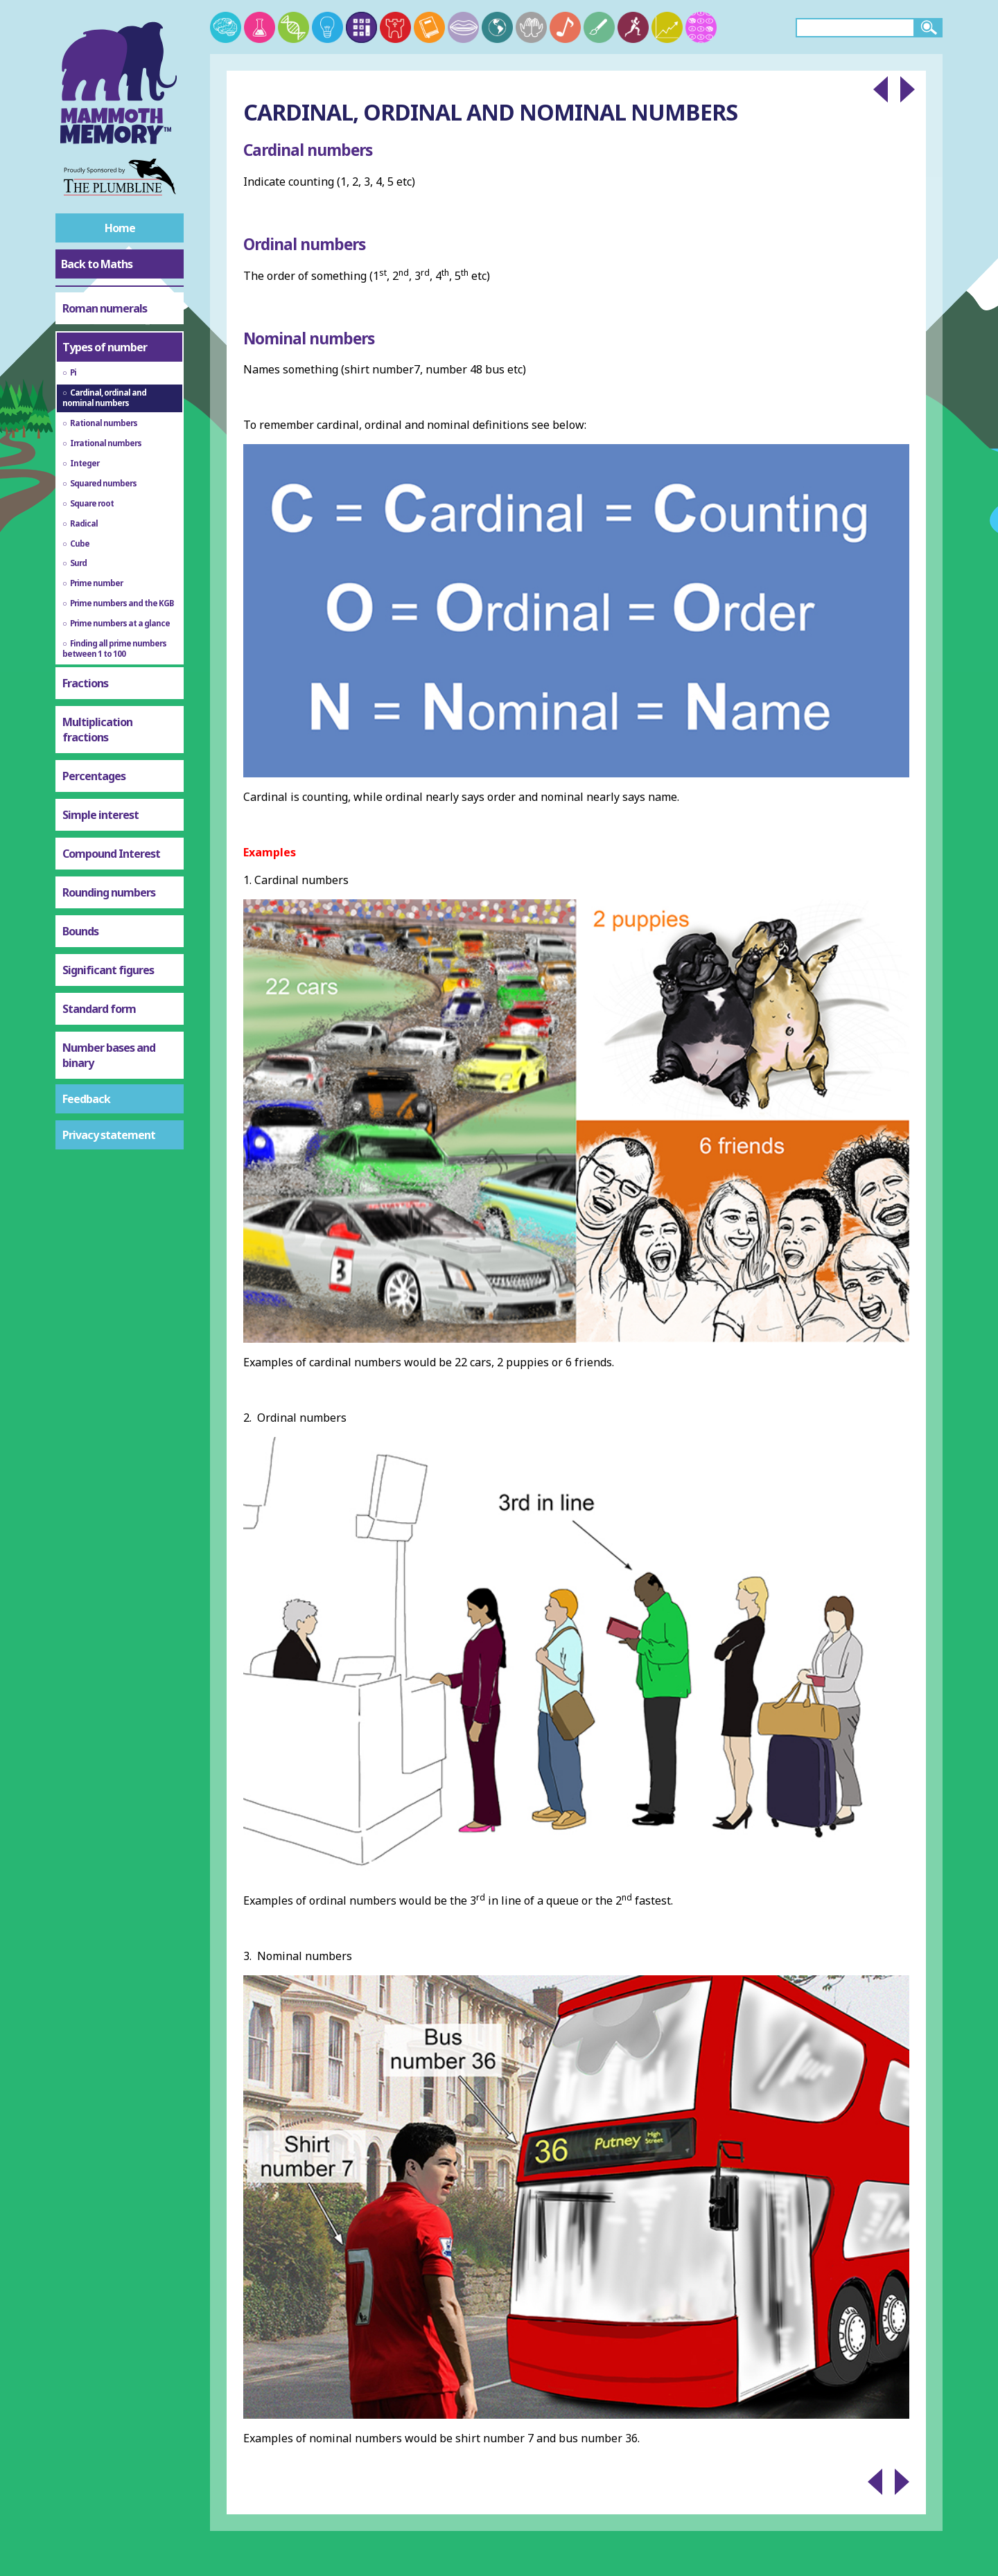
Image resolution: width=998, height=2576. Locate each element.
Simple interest (100, 814)
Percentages (93, 776)
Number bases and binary (108, 1055)
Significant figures (108, 970)
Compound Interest (111, 853)
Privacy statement (108, 1135)
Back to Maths (96, 264)
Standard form (99, 1008)
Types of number (104, 347)
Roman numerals (104, 308)
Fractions (85, 683)
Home (120, 228)
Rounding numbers (108, 892)
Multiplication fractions (97, 729)
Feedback (86, 1098)
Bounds (80, 931)
